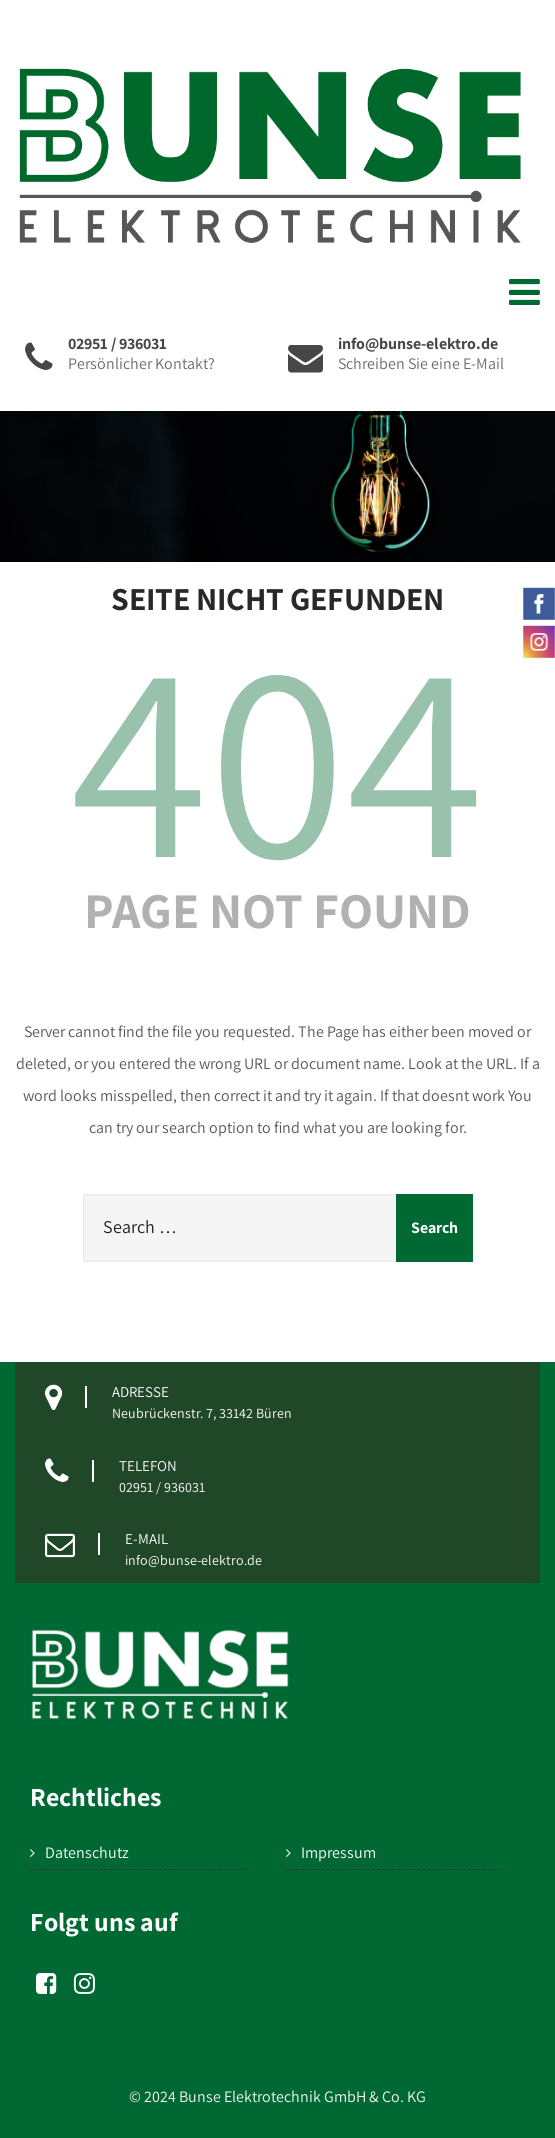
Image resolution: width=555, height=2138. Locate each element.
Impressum (338, 1852)
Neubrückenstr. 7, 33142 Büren (202, 1413)
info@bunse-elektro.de (193, 1560)
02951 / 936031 (162, 1487)
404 (278, 754)
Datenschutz (87, 1852)
